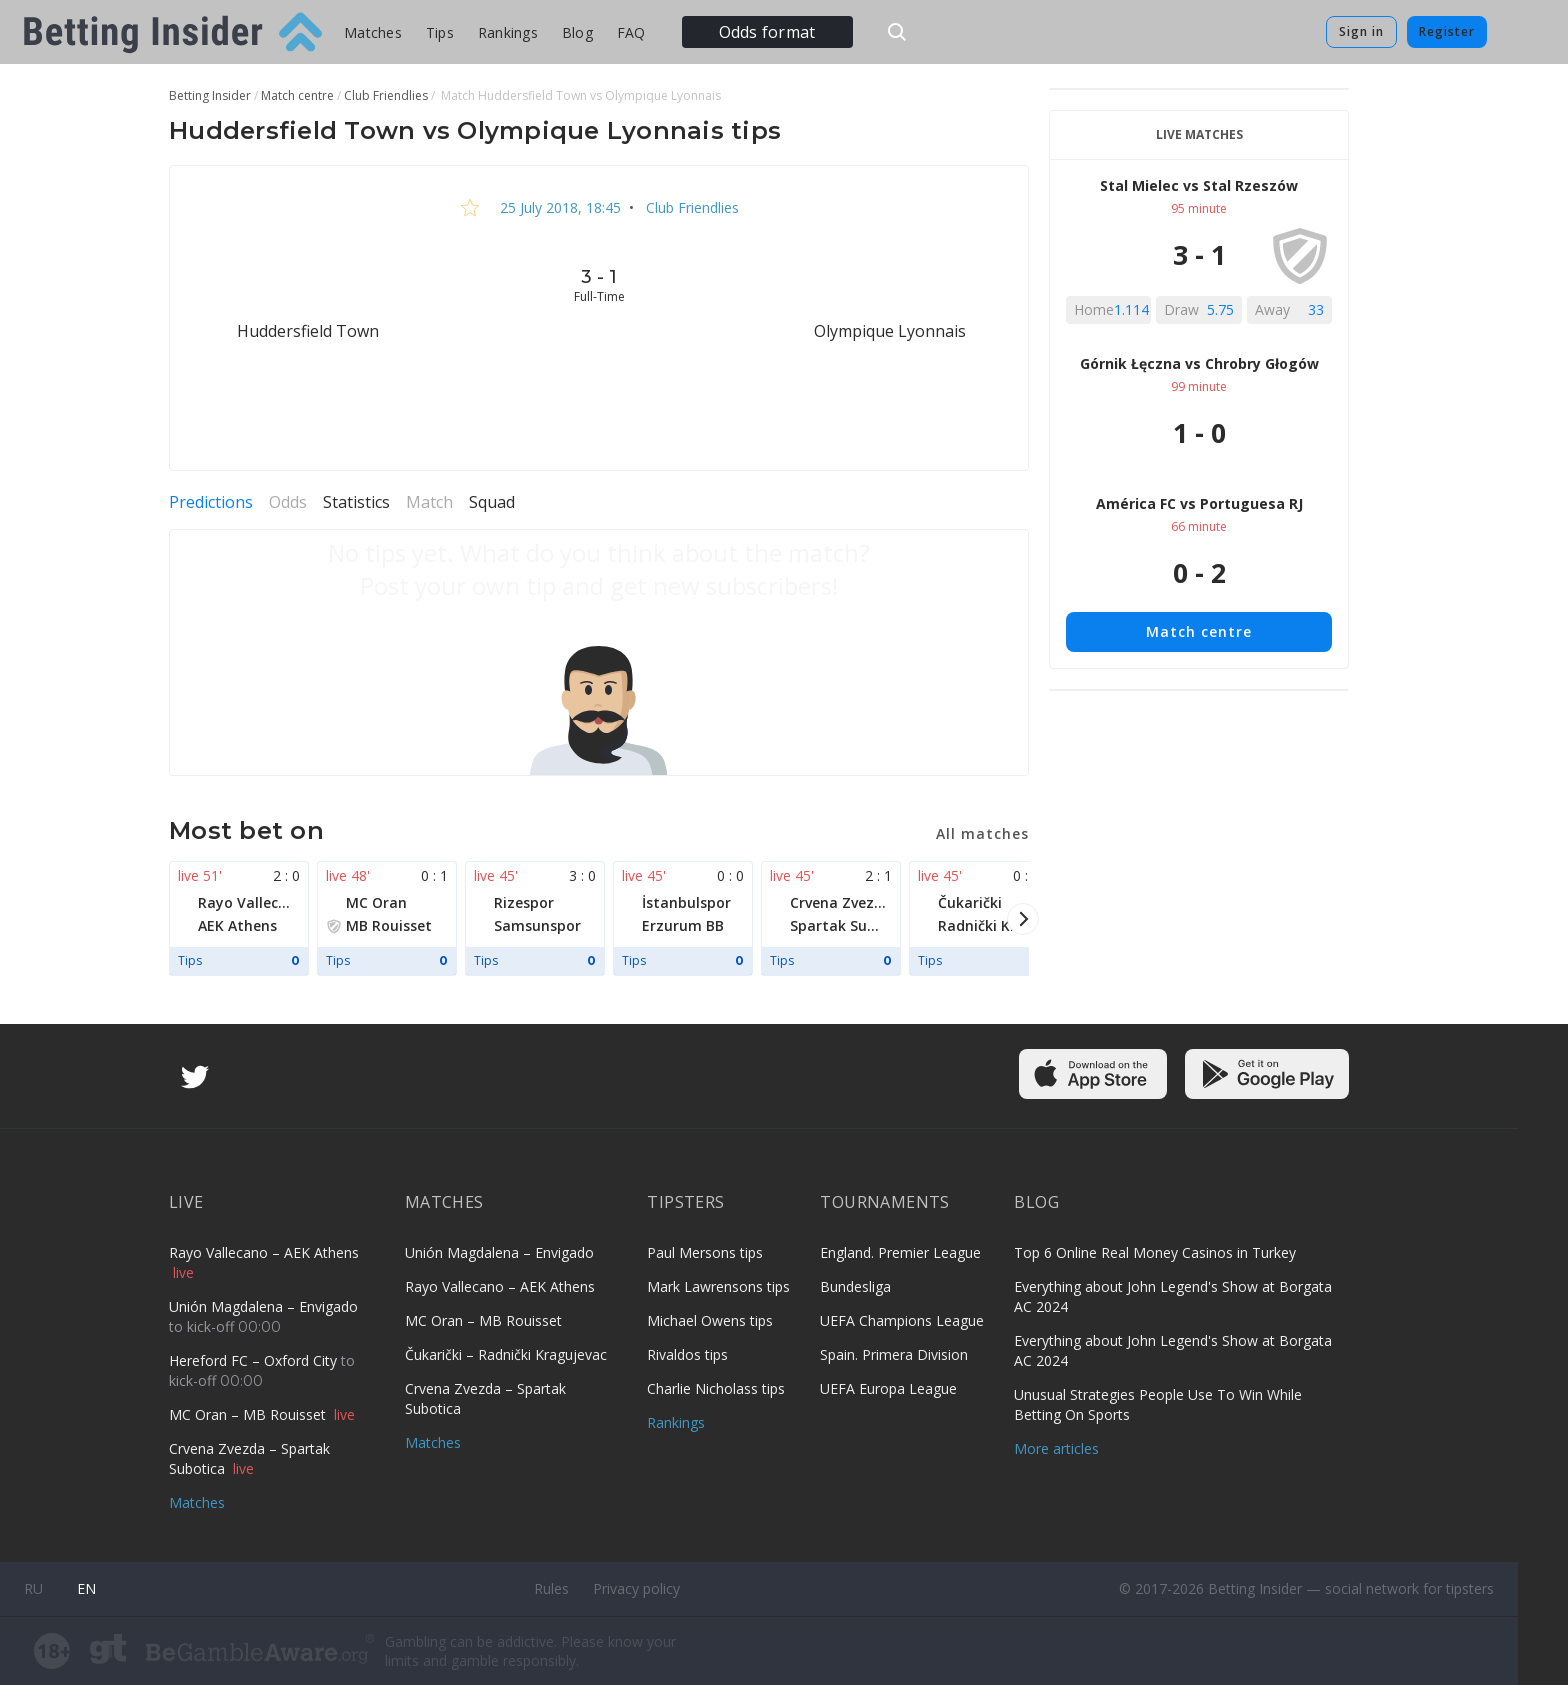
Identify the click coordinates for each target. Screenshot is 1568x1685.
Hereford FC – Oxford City (255, 1360)
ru (33, 1588)
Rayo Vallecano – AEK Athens (264, 1252)
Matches (373, 32)
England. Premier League (900, 1252)
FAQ (631, 32)
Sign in (1361, 31)
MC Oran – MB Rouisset (249, 1414)
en (86, 1588)
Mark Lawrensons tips (718, 1286)
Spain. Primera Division (894, 1354)
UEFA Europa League (888, 1388)
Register (1447, 31)
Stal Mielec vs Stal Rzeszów (1199, 185)
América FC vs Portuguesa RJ (1199, 503)
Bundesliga (855, 1286)
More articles (1056, 1448)
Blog (577, 32)
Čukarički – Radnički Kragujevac (506, 1354)
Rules (551, 1588)
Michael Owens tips (710, 1320)
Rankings (508, 32)
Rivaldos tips (687, 1354)
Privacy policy (636, 1588)
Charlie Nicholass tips (716, 1388)
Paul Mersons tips (705, 1252)
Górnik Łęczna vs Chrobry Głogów (1199, 363)
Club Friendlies (690, 207)
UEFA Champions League (902, 1320)
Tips (440, 32)
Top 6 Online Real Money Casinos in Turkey (1155, 1252)
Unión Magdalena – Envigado (263, 1306)
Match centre (1199, 631)
